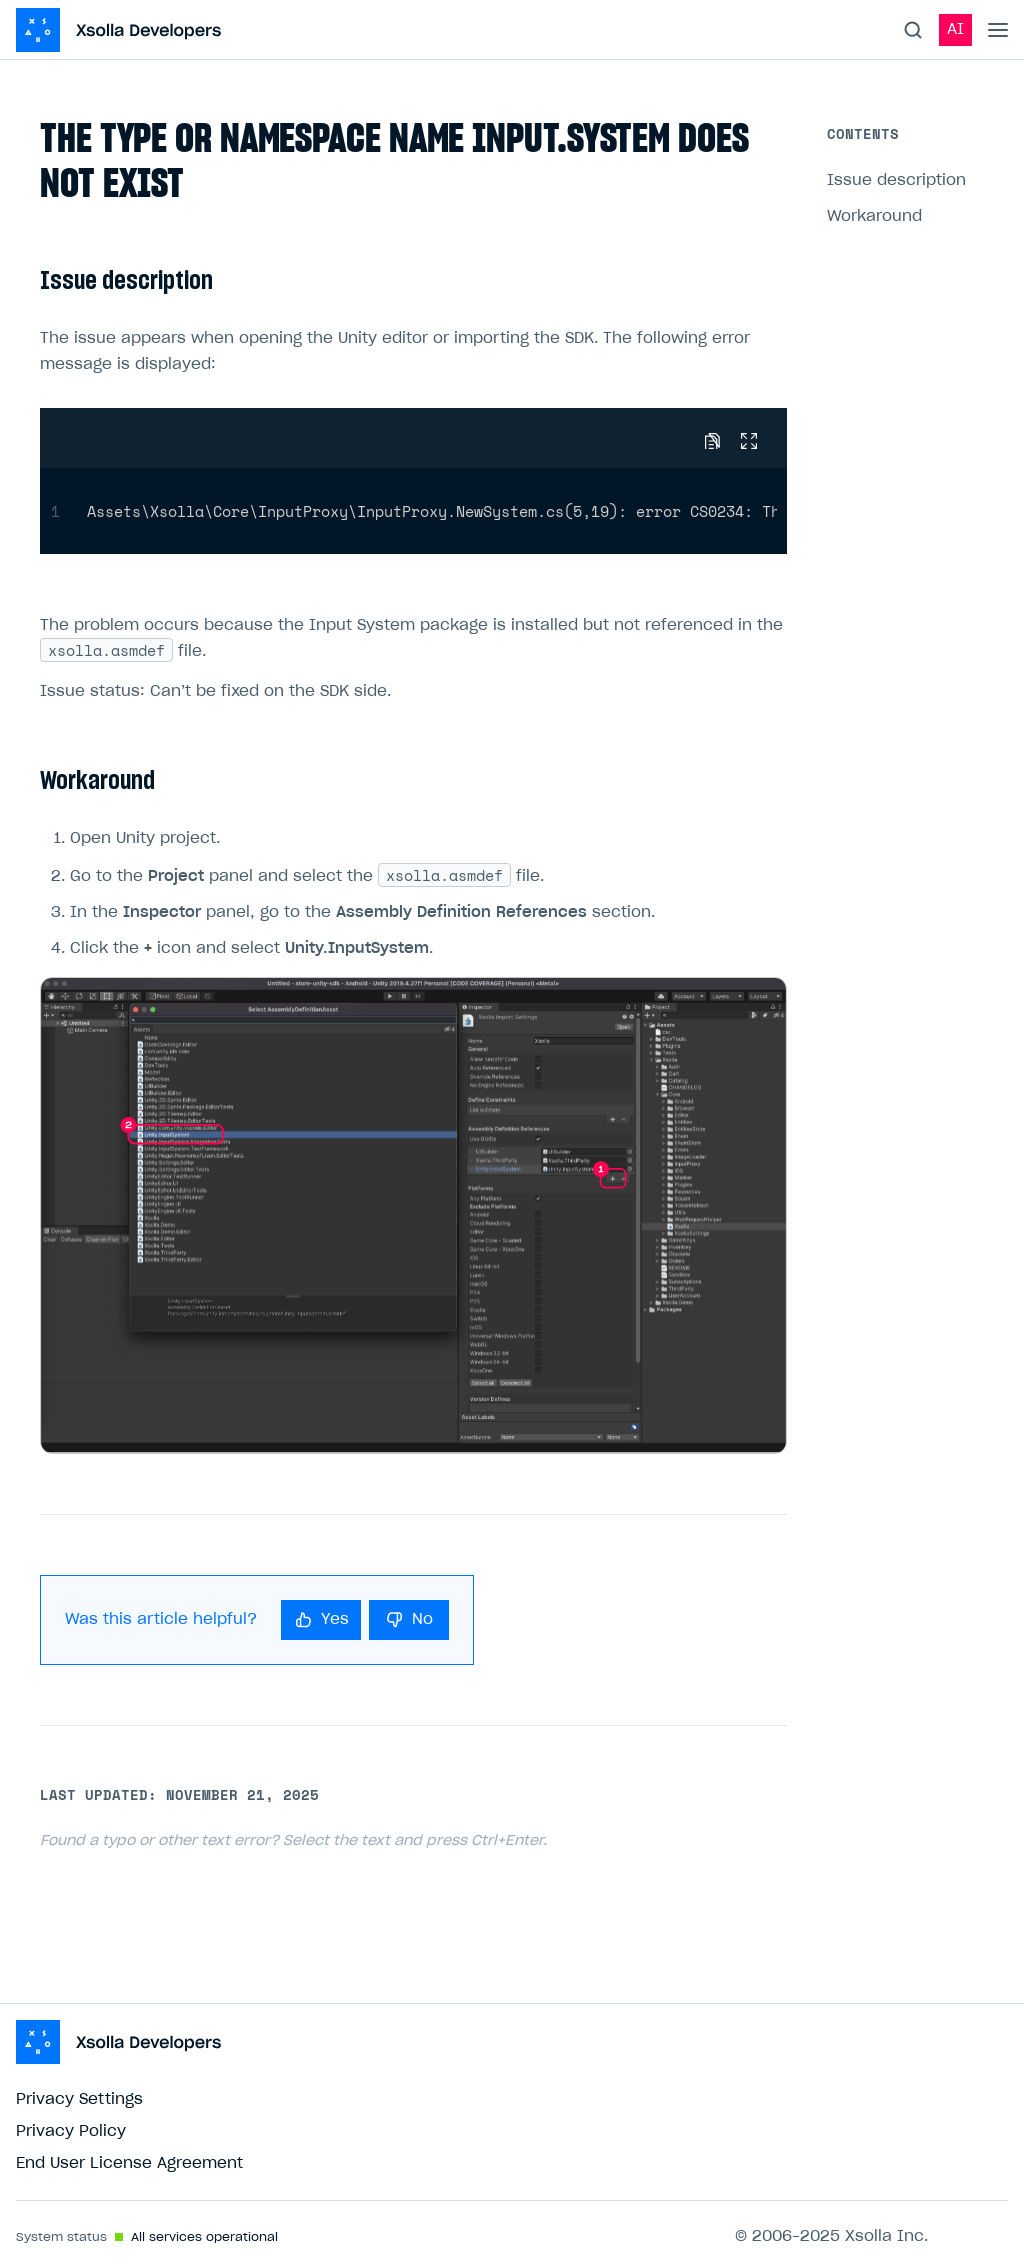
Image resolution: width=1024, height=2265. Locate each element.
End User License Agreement (129, 2163)
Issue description (896, 180)
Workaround (874, 216)
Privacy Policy (71, 2131)
